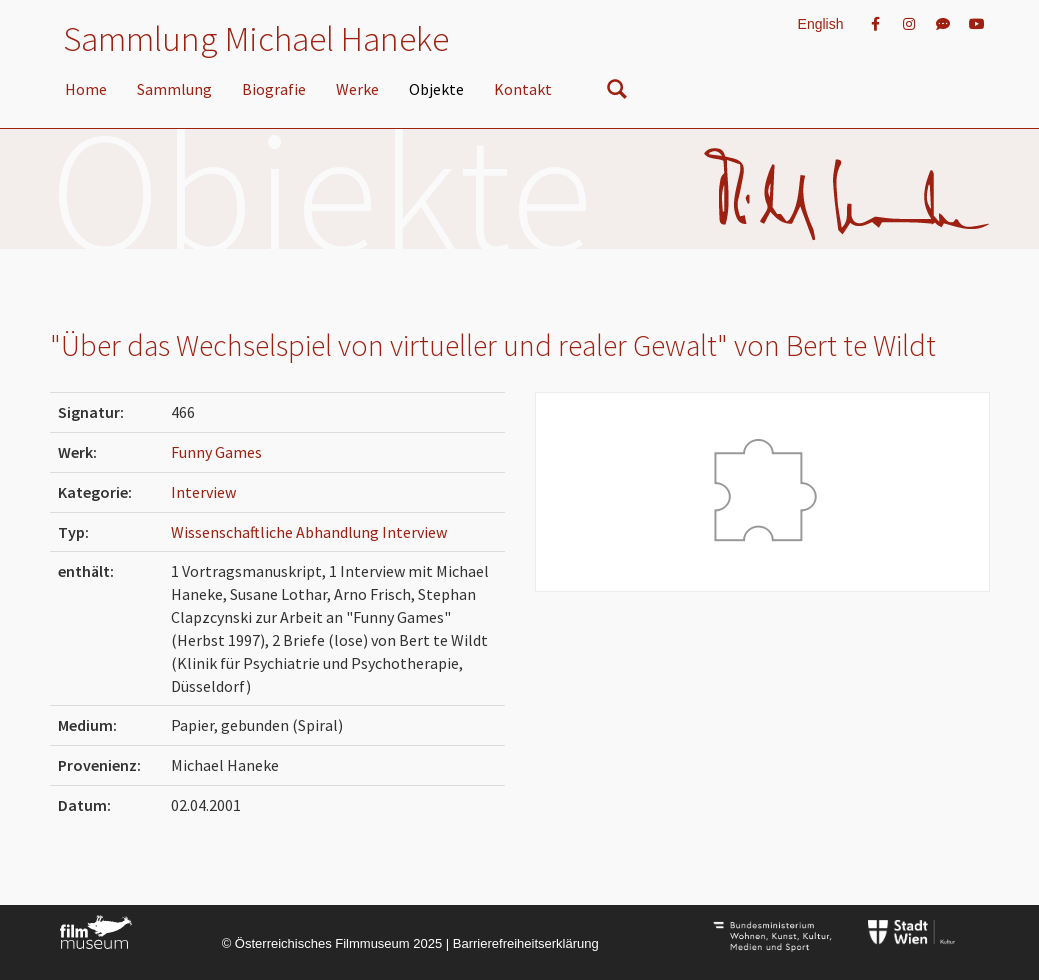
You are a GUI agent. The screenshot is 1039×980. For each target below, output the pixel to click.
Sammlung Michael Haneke (256, 39)
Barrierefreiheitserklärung (526, 943)
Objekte (436, 89)
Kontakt (523, 89)
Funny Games (216, 452)
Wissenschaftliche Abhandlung (276, 532)
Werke (357, 89)
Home (86, 89)
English (821, 24)
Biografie (274, 89)
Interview (203, 492)
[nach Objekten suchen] (617, 93)
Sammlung (174, 89)
